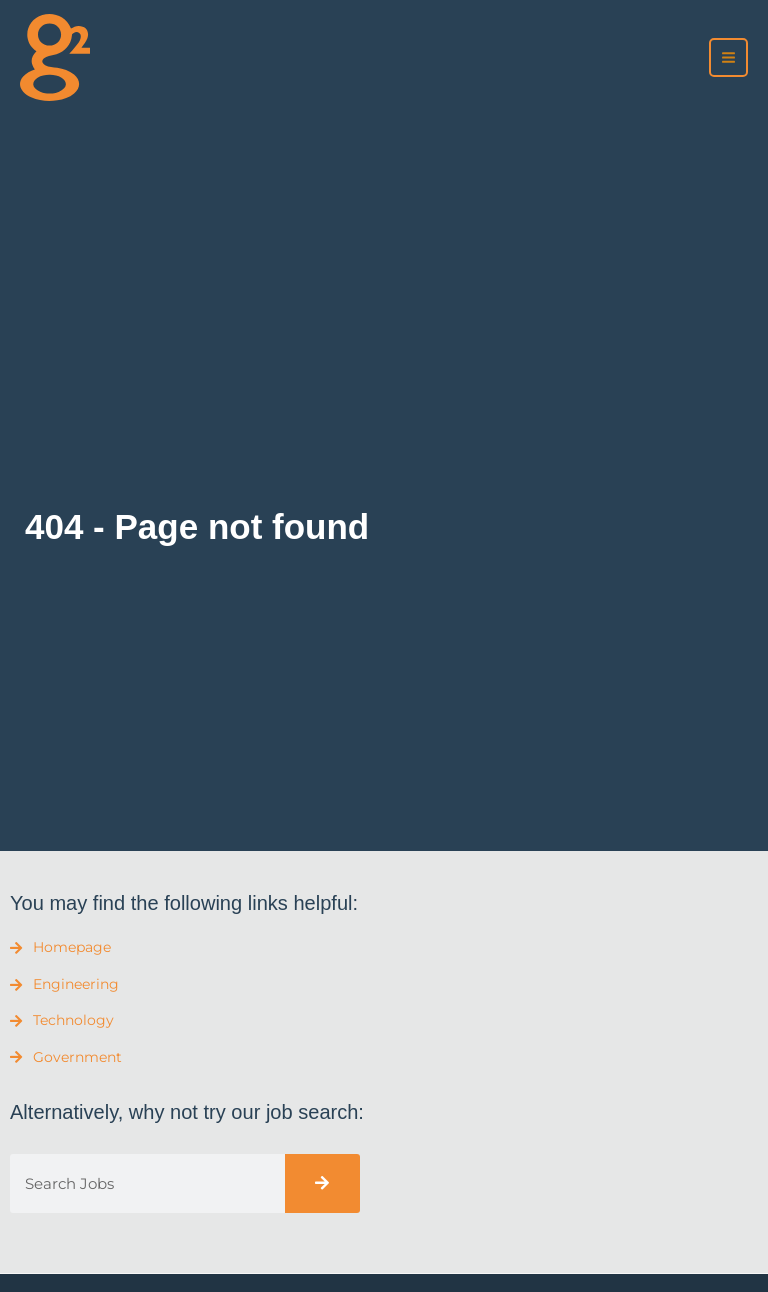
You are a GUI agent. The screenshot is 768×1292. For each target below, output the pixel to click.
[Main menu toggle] (729, 58)
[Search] (322, 1183)
